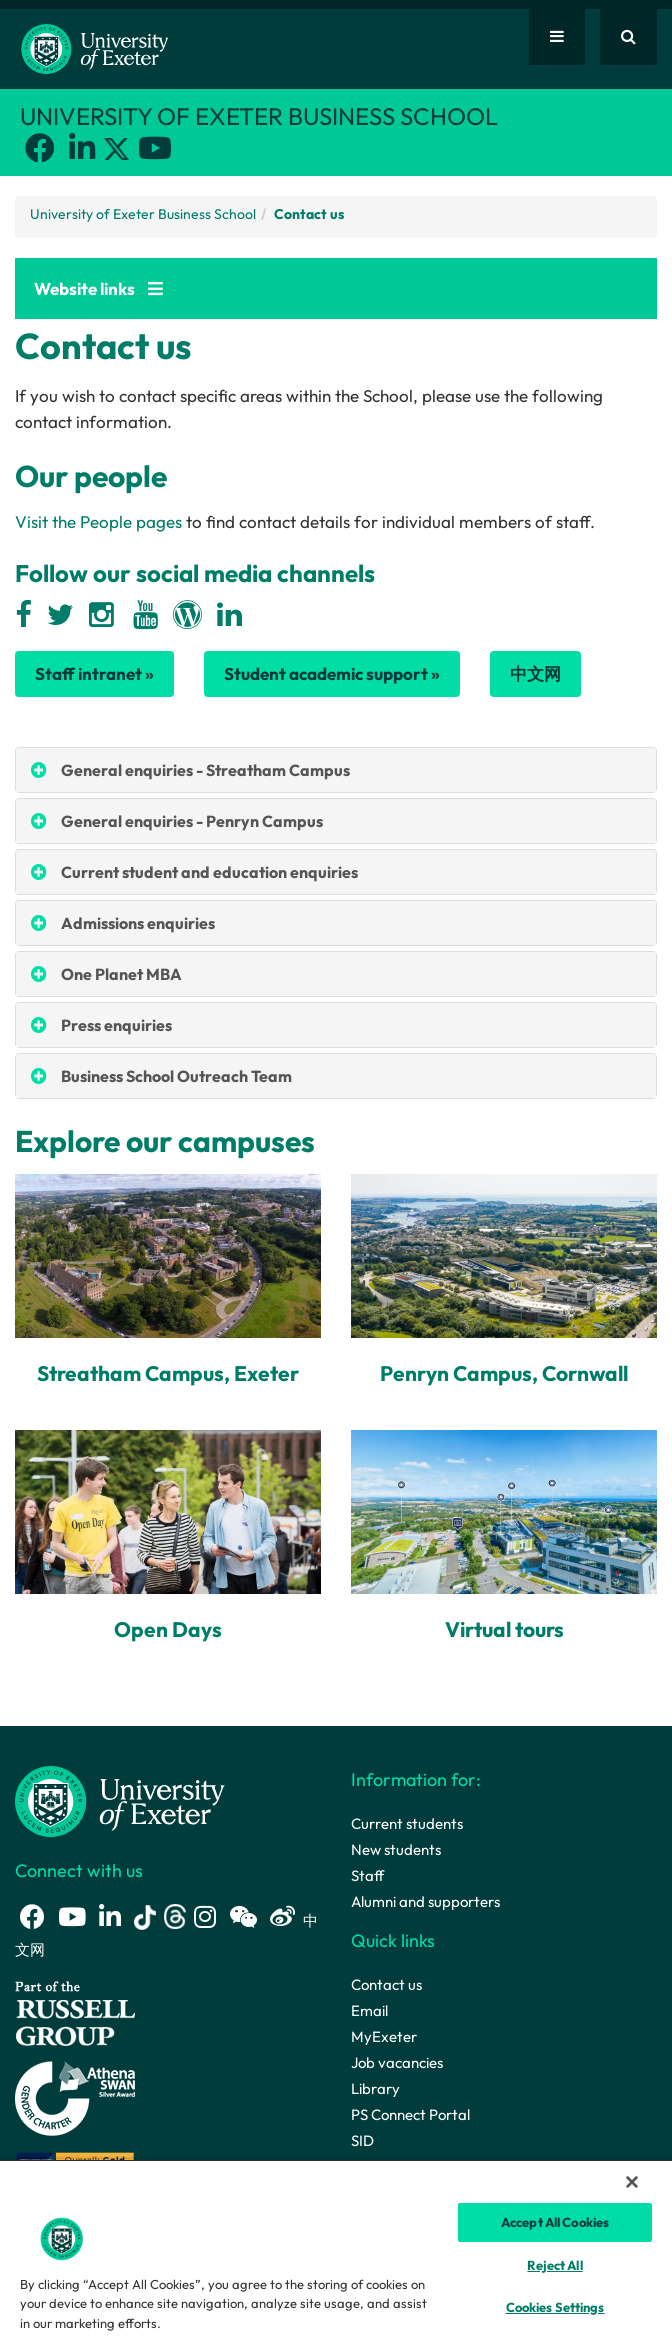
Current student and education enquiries (209, 872)
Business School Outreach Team (176, 1076)
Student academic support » (332, 673)
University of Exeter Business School (143, 214)
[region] (336, 2247)
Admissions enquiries (138, 923)
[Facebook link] (40, 148)
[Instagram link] (205, 1916)
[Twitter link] (118, 152)
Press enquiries (116, 1025)
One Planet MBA (121, 974)
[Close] (632, 2182)
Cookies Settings (555, 2307)
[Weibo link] (282, 1916)
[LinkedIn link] (82, 148)
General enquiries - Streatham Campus (205, 770)
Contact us (386, 1984)
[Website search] (628, 37)
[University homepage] (120, 1799)
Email (369, 2010)
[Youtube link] (155, 148)
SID (362, 2140)
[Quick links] (557, 37)
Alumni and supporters (425, 1901)
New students (396, 1849)
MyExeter (384, 2036)
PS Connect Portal (410, 2114)
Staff (367, 1875)
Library (375, 2088)
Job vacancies (397, 2062)
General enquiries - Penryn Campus (192, 821)
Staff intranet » (94, 673)
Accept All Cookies (555, 2222)
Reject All (554, 2265)
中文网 (535, 673)
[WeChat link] (243, 1916)
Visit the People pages (98, 521)
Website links (98, 288)
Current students (407, 1823)
